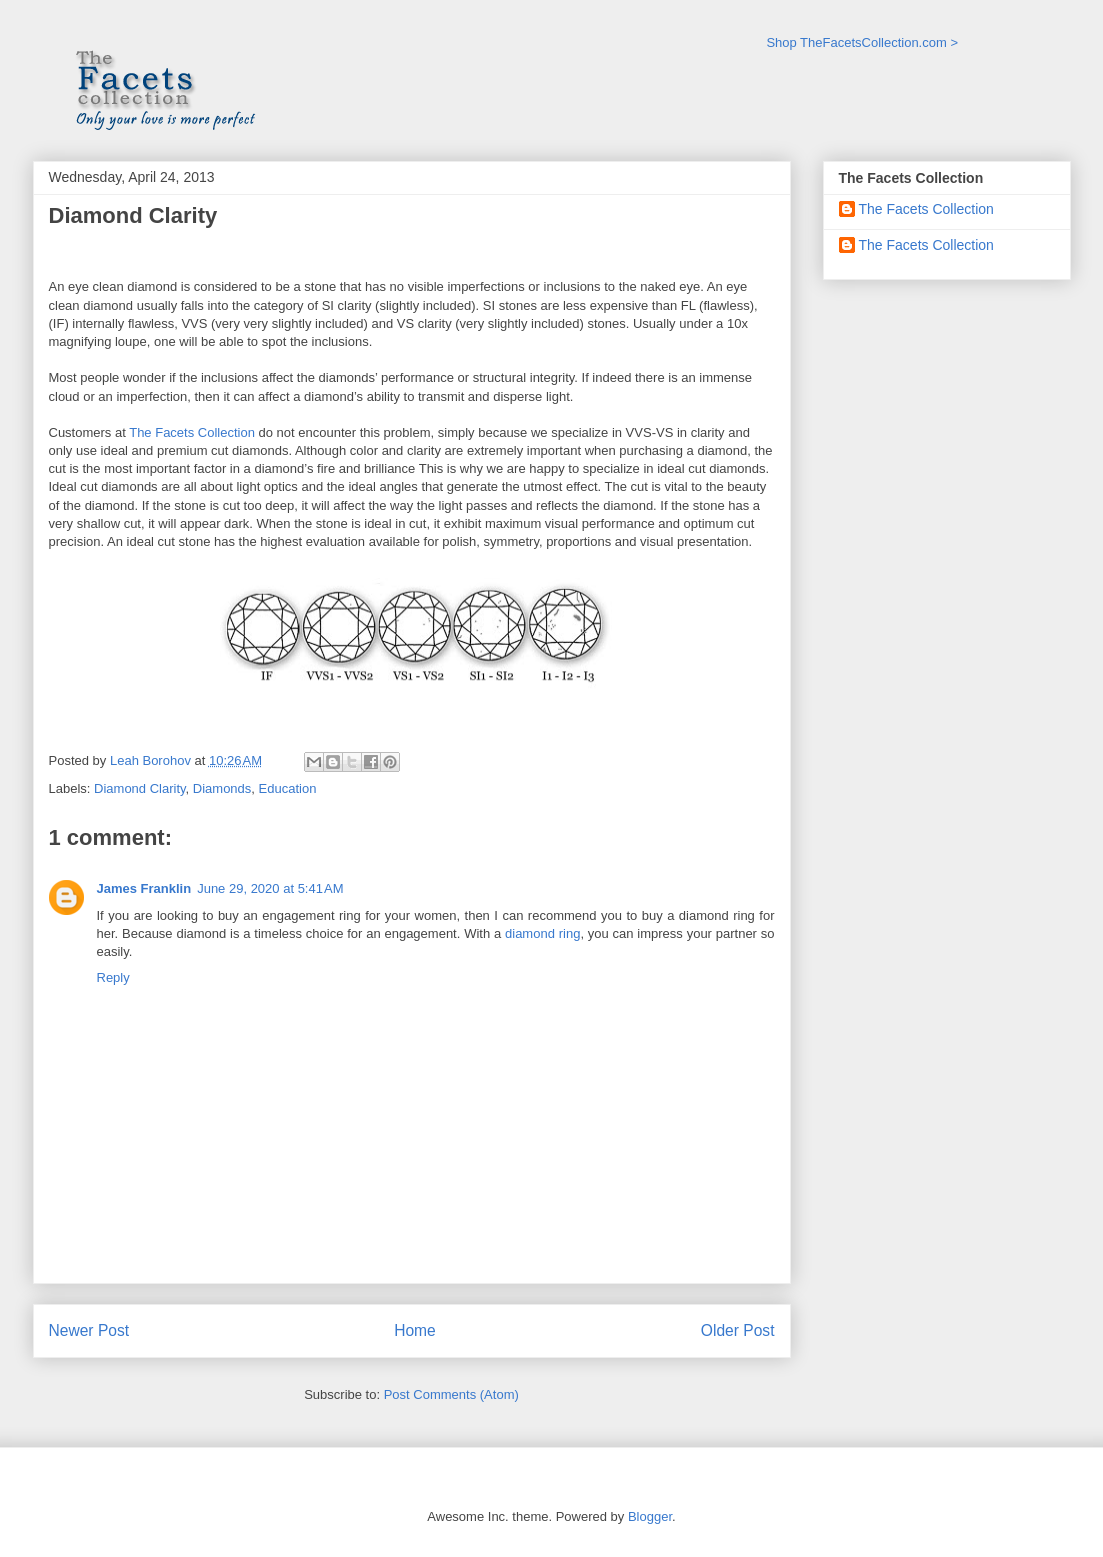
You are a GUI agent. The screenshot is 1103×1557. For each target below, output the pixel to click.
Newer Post (89, 1330)
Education (288, 788)
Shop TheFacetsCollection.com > (862, 42)
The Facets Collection (193, 432)
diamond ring (542, 933)
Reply (113, 977)
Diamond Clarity (140, 788)
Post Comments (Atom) (451, 1394)
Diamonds (222, 788)
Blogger (650, 1516)
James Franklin (144, 888)
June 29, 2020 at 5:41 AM (270, 888)
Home (415, 1330)
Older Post (738, 1330)
